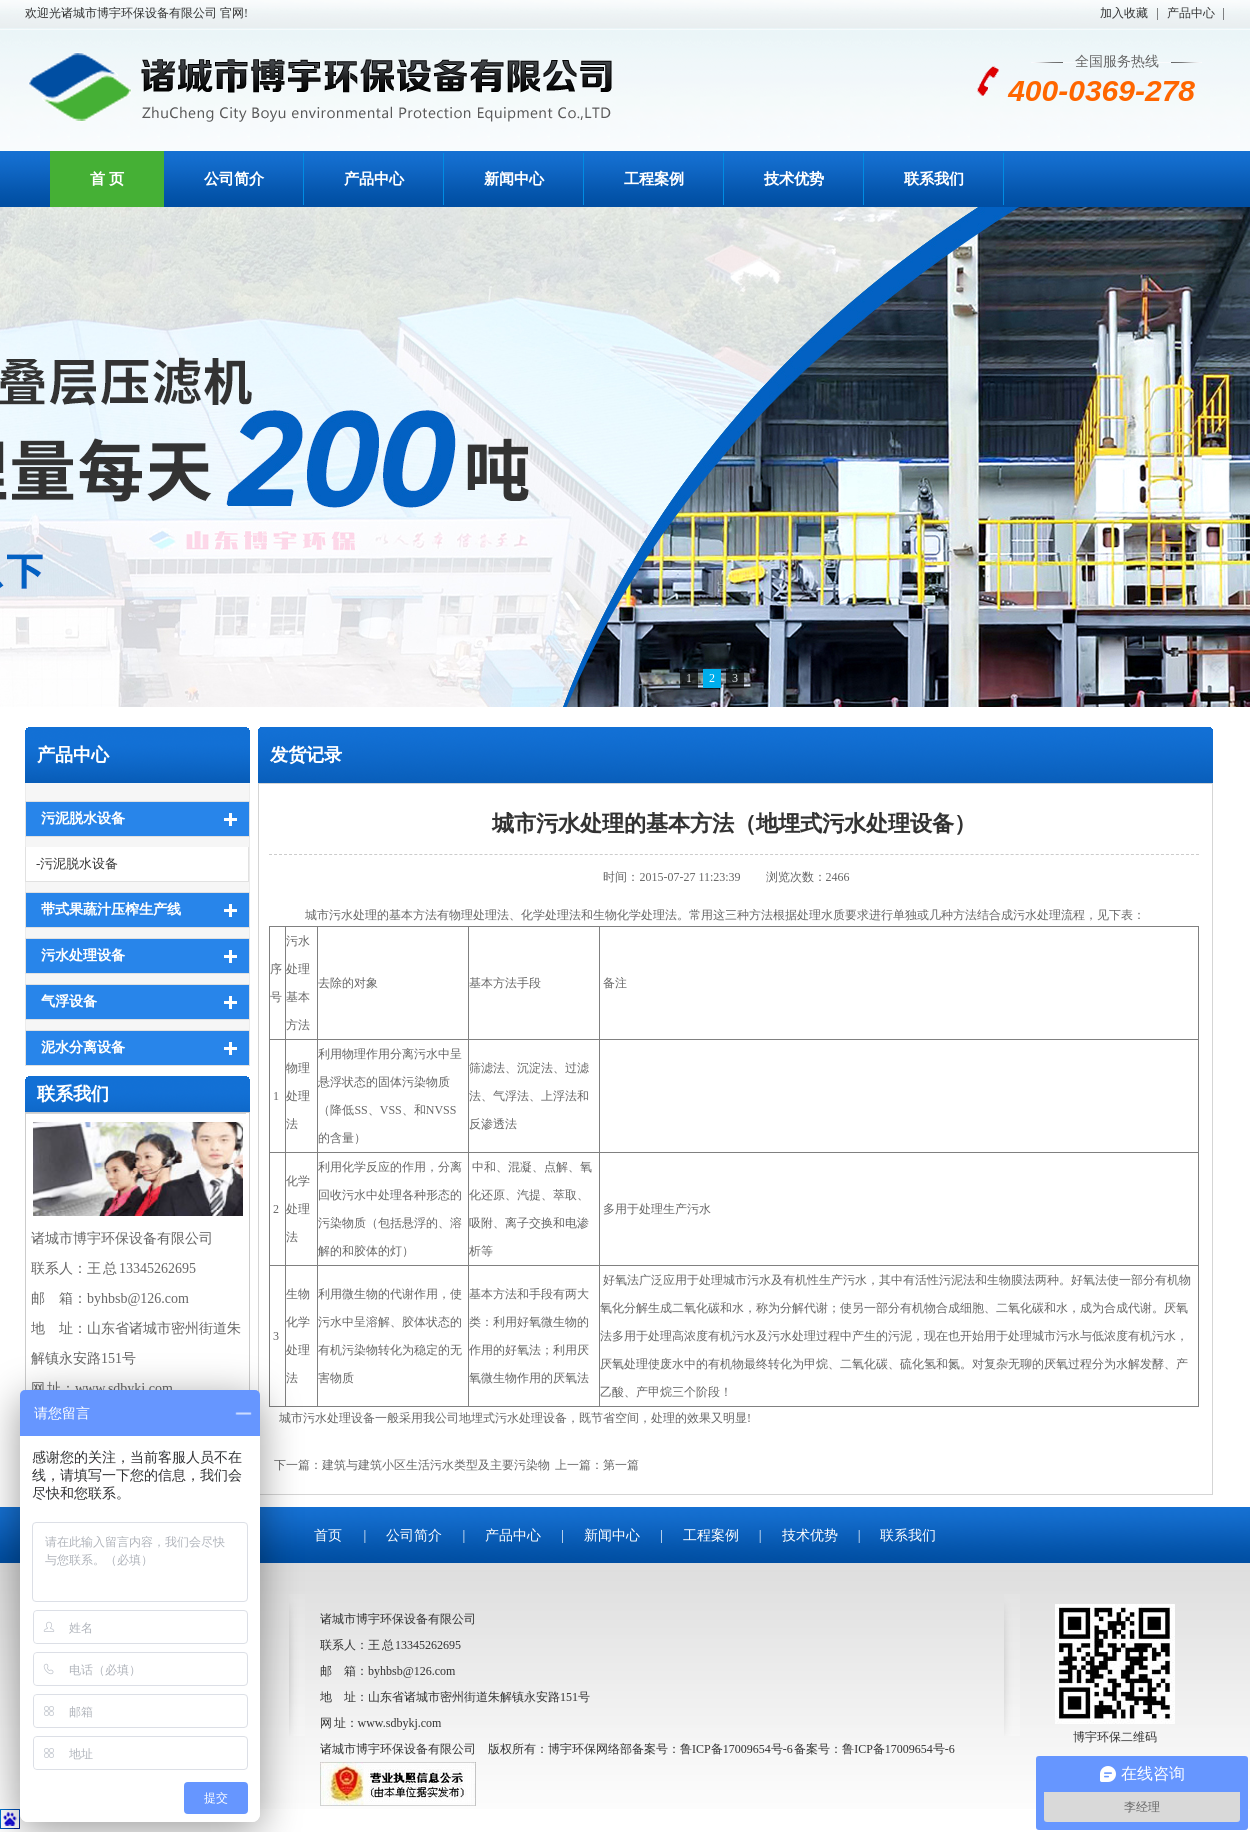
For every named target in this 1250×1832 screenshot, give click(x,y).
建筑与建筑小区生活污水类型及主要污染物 (436, 1465)
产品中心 (1191, 13)
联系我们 (934, 179)
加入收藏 (1124, 13)
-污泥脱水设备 (77, 863)
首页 (328, 1535)
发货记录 (306, 755)
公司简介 (234, 179)
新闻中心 (514, 179)
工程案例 (654, 179)
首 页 (107, 179)
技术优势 (794, 179)
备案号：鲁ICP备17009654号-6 (874, 1749)
